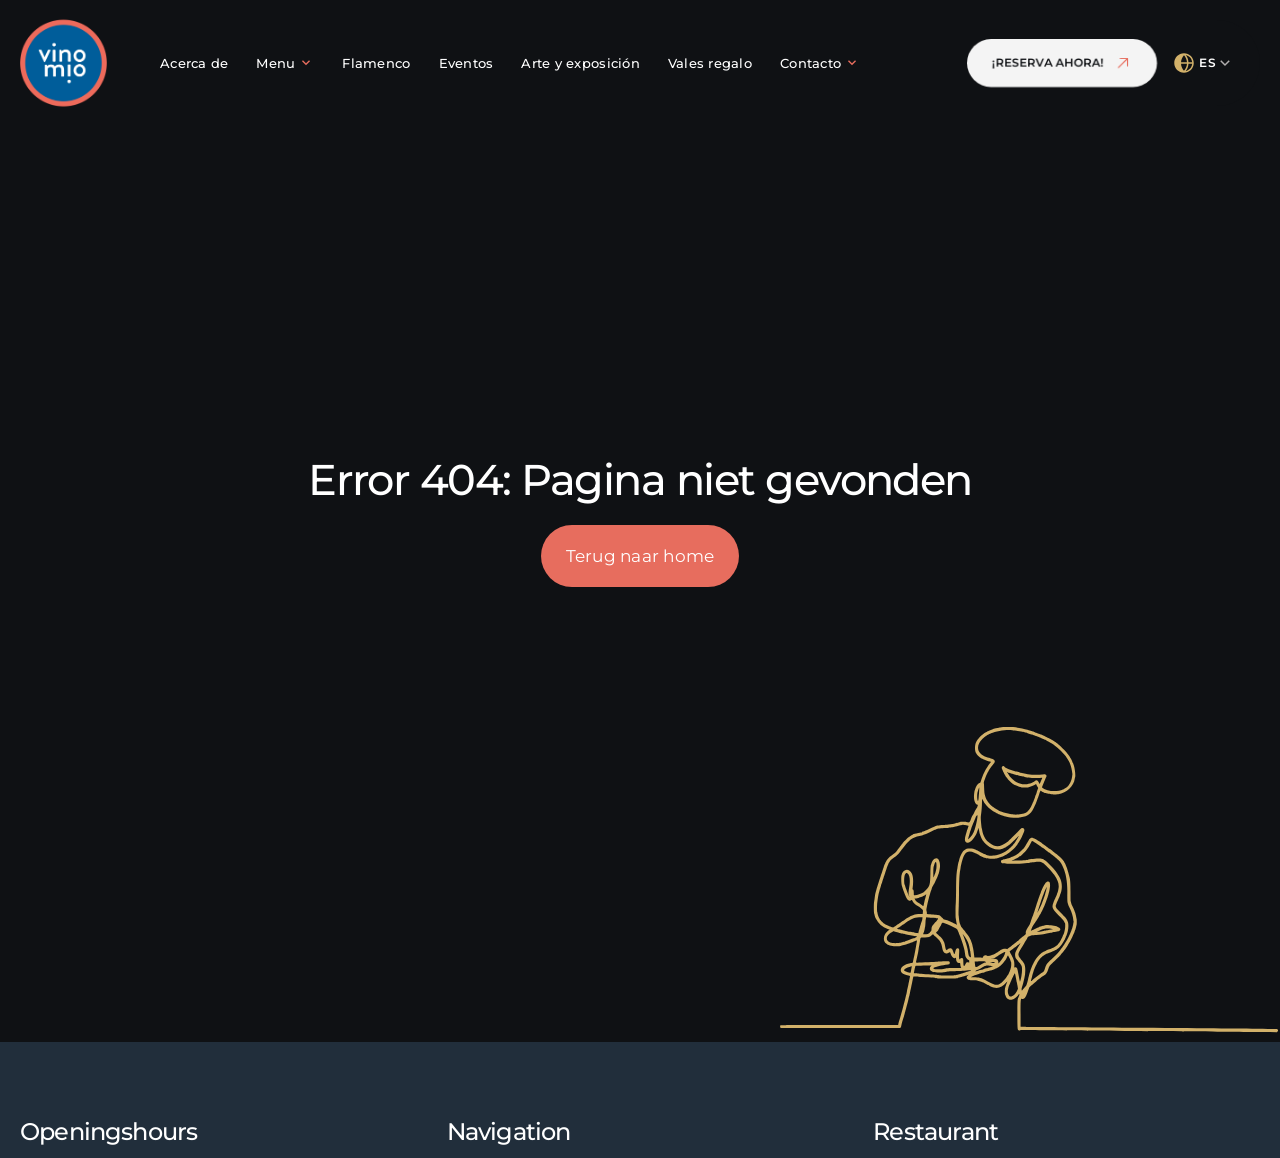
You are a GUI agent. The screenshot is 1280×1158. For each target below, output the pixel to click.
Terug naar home (640, 555)
